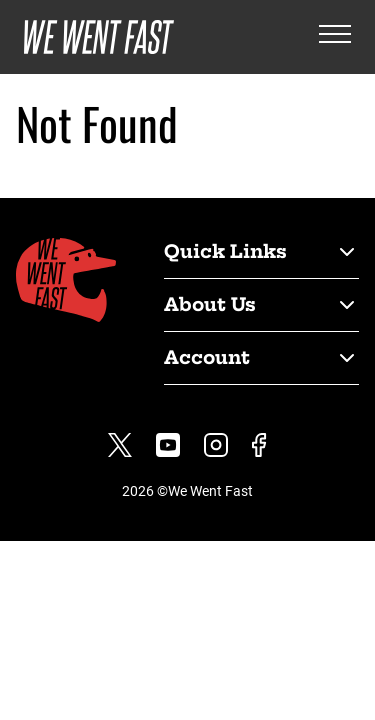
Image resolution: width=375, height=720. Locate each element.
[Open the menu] (335, 37)
